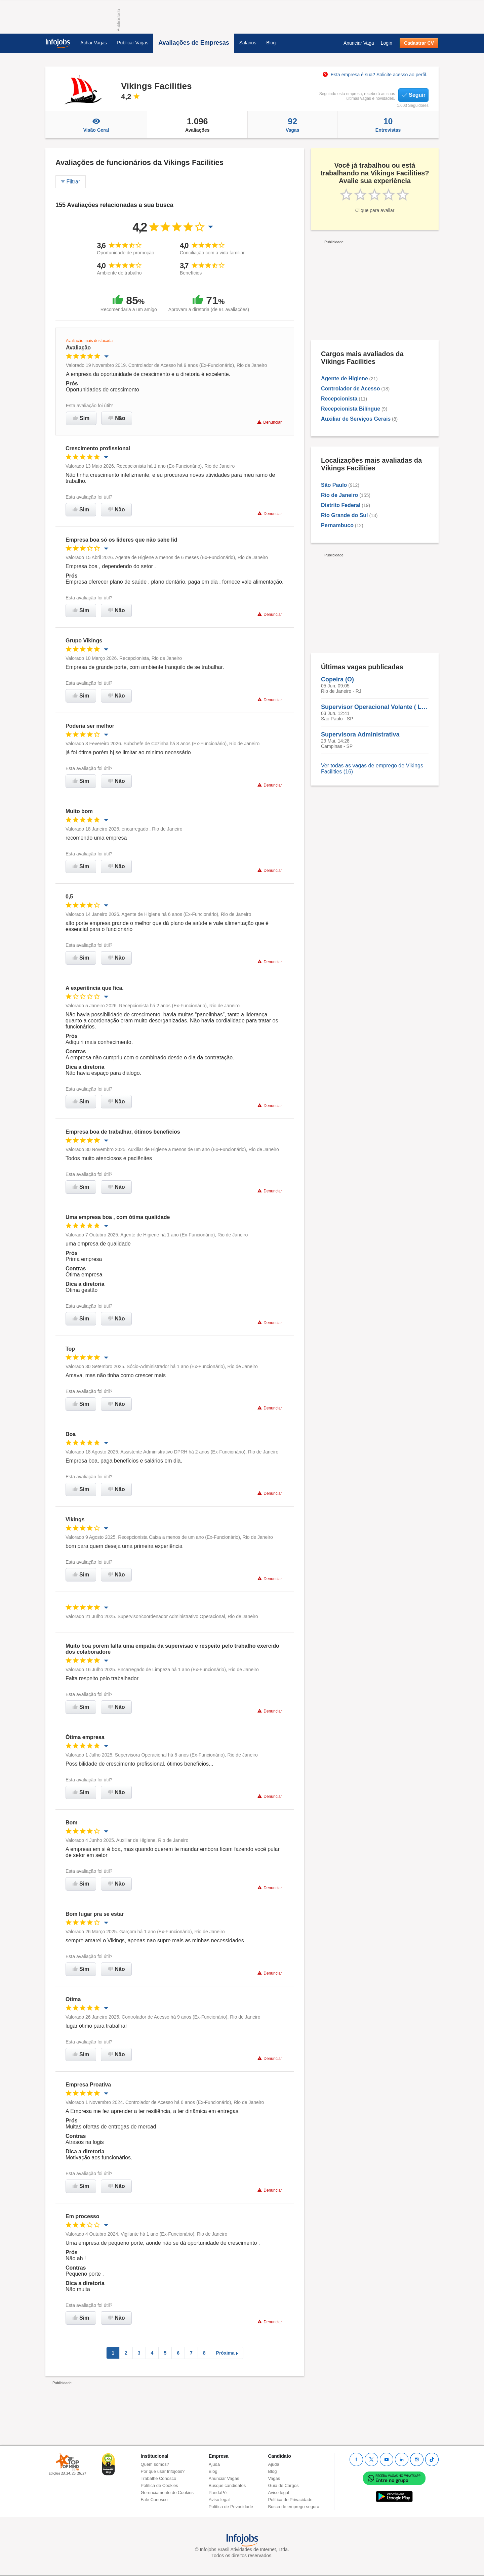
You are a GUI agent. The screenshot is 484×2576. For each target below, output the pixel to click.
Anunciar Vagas (224, 2478)
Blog (271, 42)
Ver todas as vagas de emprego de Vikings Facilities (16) (372, 768)
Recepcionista (339, 399)
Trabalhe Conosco (158, 2478)
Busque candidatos (227, 2485)
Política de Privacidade (231, 2506)
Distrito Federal (340, 505)
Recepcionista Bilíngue (350, 409)
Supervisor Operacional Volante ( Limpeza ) (375, 707)
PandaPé (218, 2492)
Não (116, 418)
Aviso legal (219, 2499)
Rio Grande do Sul (344, 515)
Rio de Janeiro (339, 495)
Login (386, 43)
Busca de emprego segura (293, 2506)
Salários (247, 42)
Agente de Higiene (344, 378)
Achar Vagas (93, 42)
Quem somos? (155, 2464)
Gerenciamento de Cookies (167, 2492)
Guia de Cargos (283, 2485)
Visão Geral (96, 125)
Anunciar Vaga (359, 43)
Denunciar (269, 422)
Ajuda (214, 2464)
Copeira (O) (337, 679)
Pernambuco (337, 525)
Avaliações (197, 125)
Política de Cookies (159, 2485)
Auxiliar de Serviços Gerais (356, 419)
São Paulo (334, 485)
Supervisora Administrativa (360, 734)
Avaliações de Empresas (193, 42)
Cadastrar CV (419, 43)
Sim (81, 418)
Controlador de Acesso (350, 388)
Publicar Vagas (132, 42)
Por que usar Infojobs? (163, 2471)
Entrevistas (388, 125)
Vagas (292, 125)
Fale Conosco (154, 2499)
